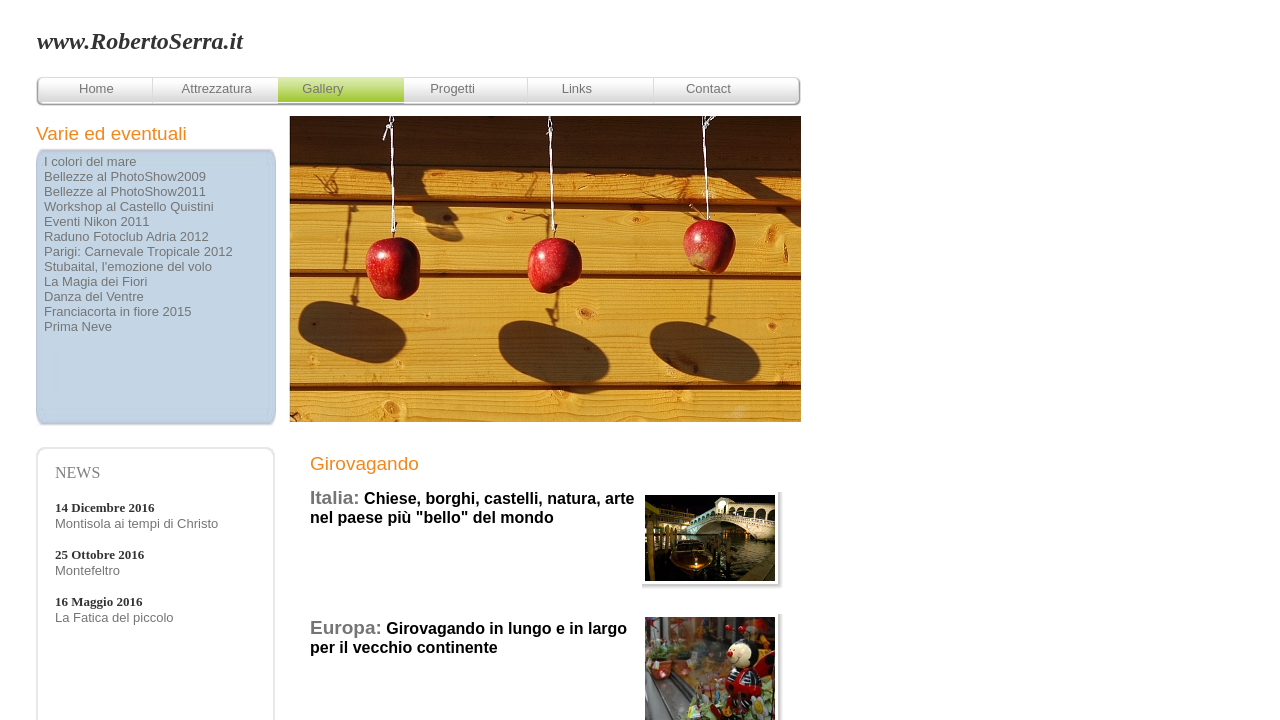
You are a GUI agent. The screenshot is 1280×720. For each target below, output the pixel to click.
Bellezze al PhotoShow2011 (125, 191)
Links (577, 88)
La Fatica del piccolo (114, 617)
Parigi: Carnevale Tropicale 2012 (138, 251)
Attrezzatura (217, 88)
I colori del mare (90, 161)
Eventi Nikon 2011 (97, 221)
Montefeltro (87, 570)
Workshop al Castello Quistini (129, 206)
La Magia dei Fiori (95, 281)
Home (96, 88)
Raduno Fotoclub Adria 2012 (126, 236)
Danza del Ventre (94, 296)
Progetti (454, 88)
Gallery (322, 88)
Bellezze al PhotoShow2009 (125, 176)
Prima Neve (78, 326)
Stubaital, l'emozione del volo (128, 266)
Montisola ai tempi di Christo (136, 523)
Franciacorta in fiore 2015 (117, 311)
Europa (342, 627)
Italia (331, 497)
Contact (708, 88)
